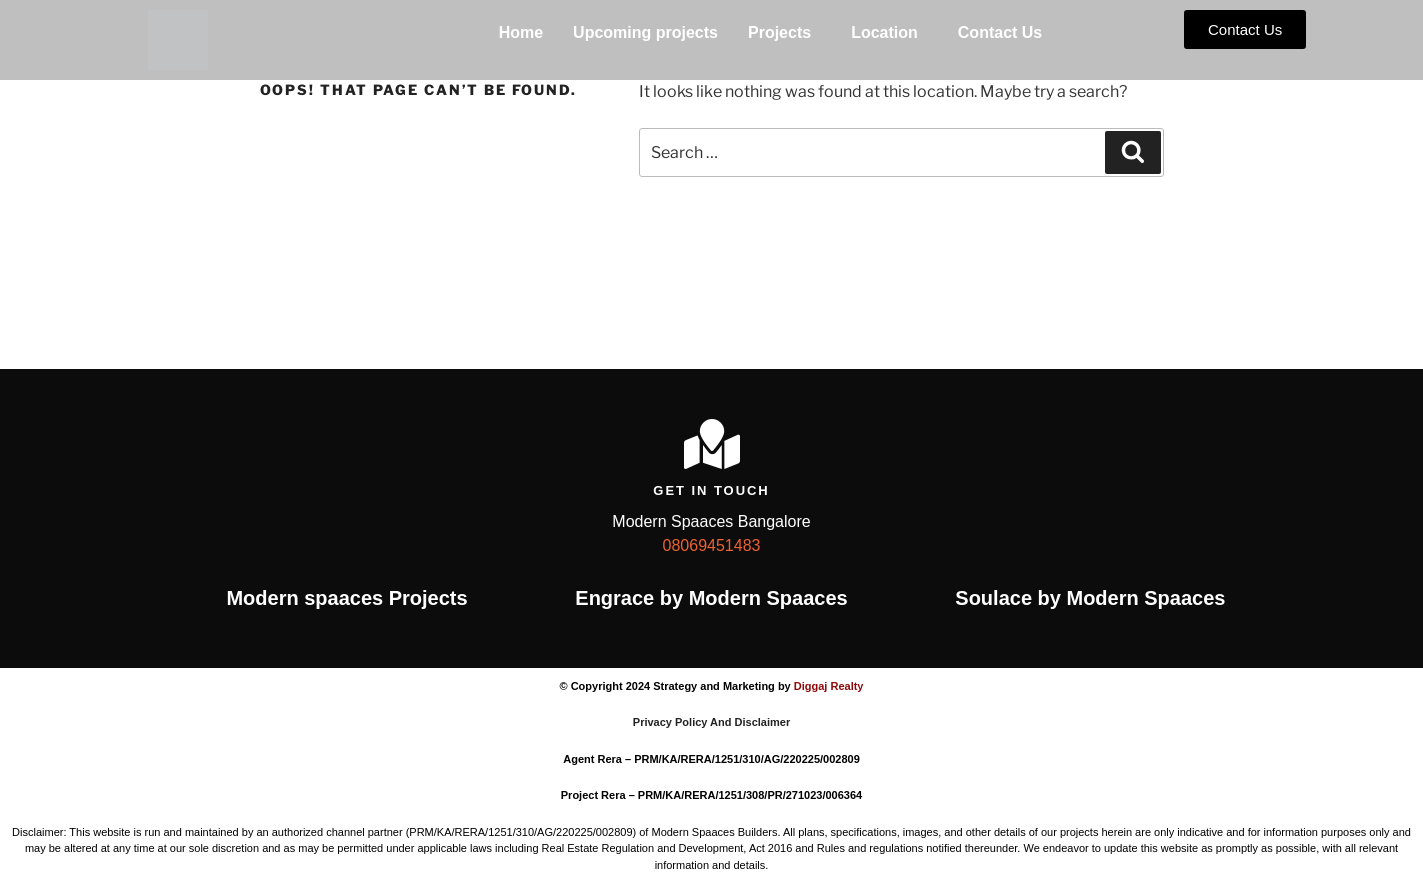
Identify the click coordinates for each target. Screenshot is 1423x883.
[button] (784, 33)
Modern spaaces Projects (346, 598)
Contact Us (1000, 32)
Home (521, 32)
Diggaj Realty (829, 686)
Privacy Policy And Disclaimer (711, 722)
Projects (779, 32)
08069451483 (712, 545)
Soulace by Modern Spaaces (1090, 598)
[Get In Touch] (712, 444)
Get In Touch (711, 490)
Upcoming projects (645, 32)
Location (884, 32)
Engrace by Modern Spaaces (711, 598)
